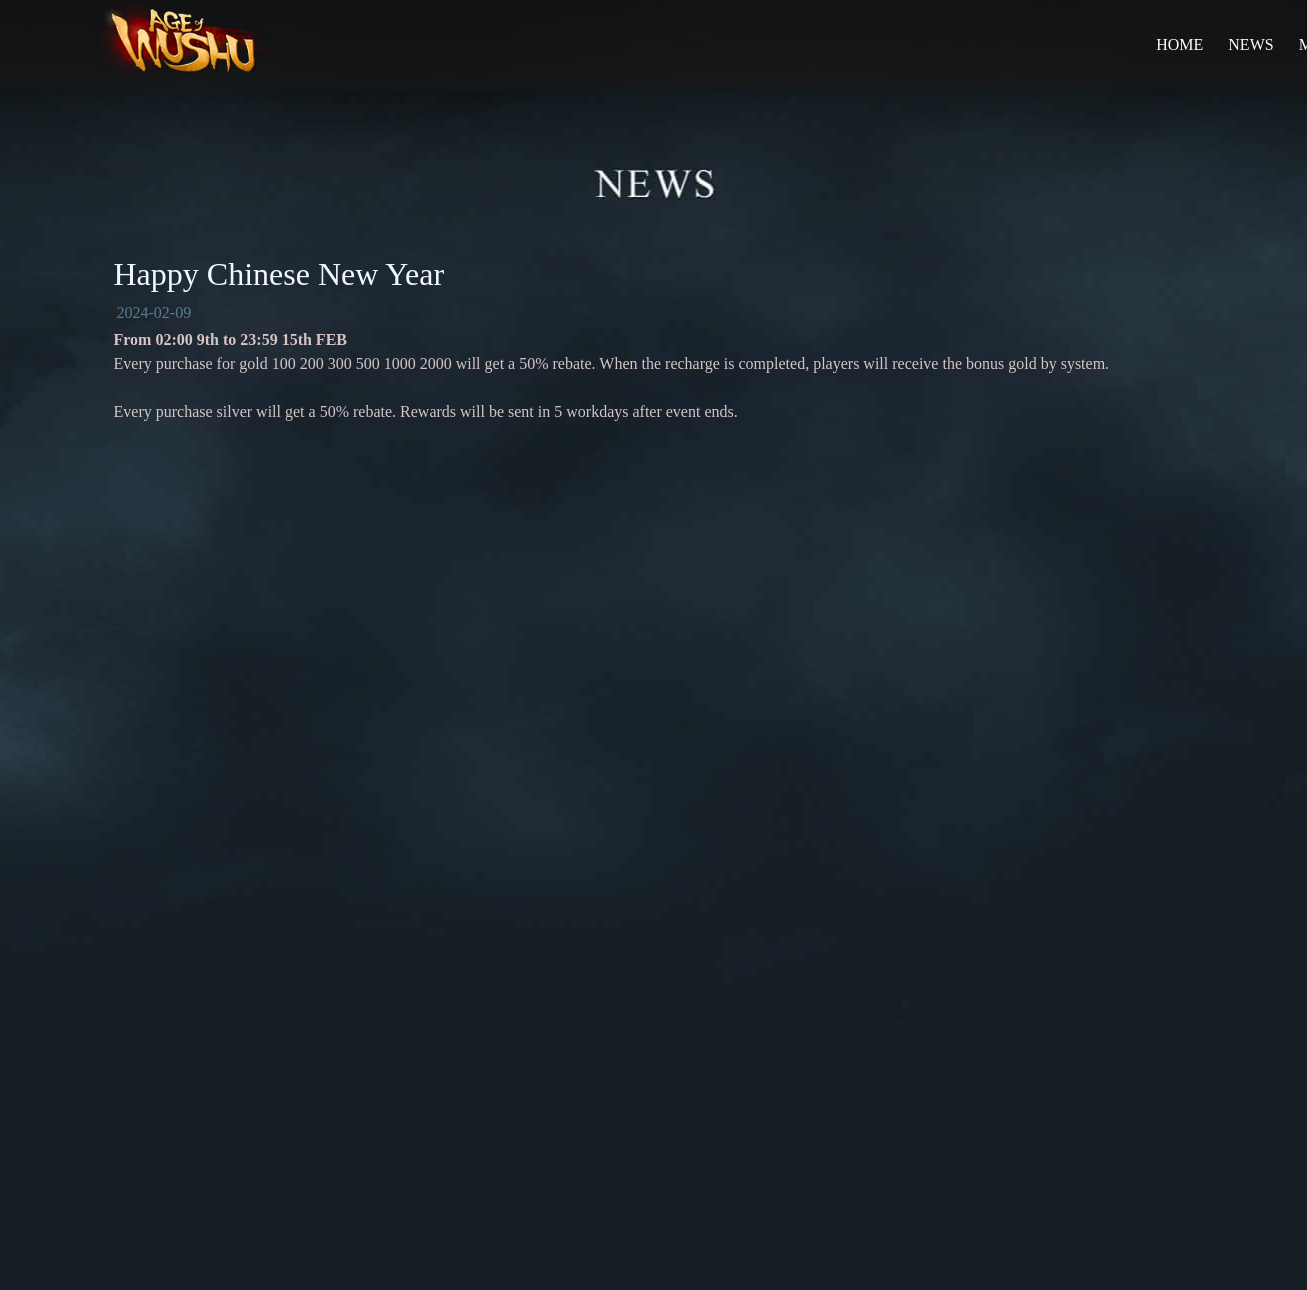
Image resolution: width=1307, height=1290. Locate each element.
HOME (1179, 44)
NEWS (1250, 44)
